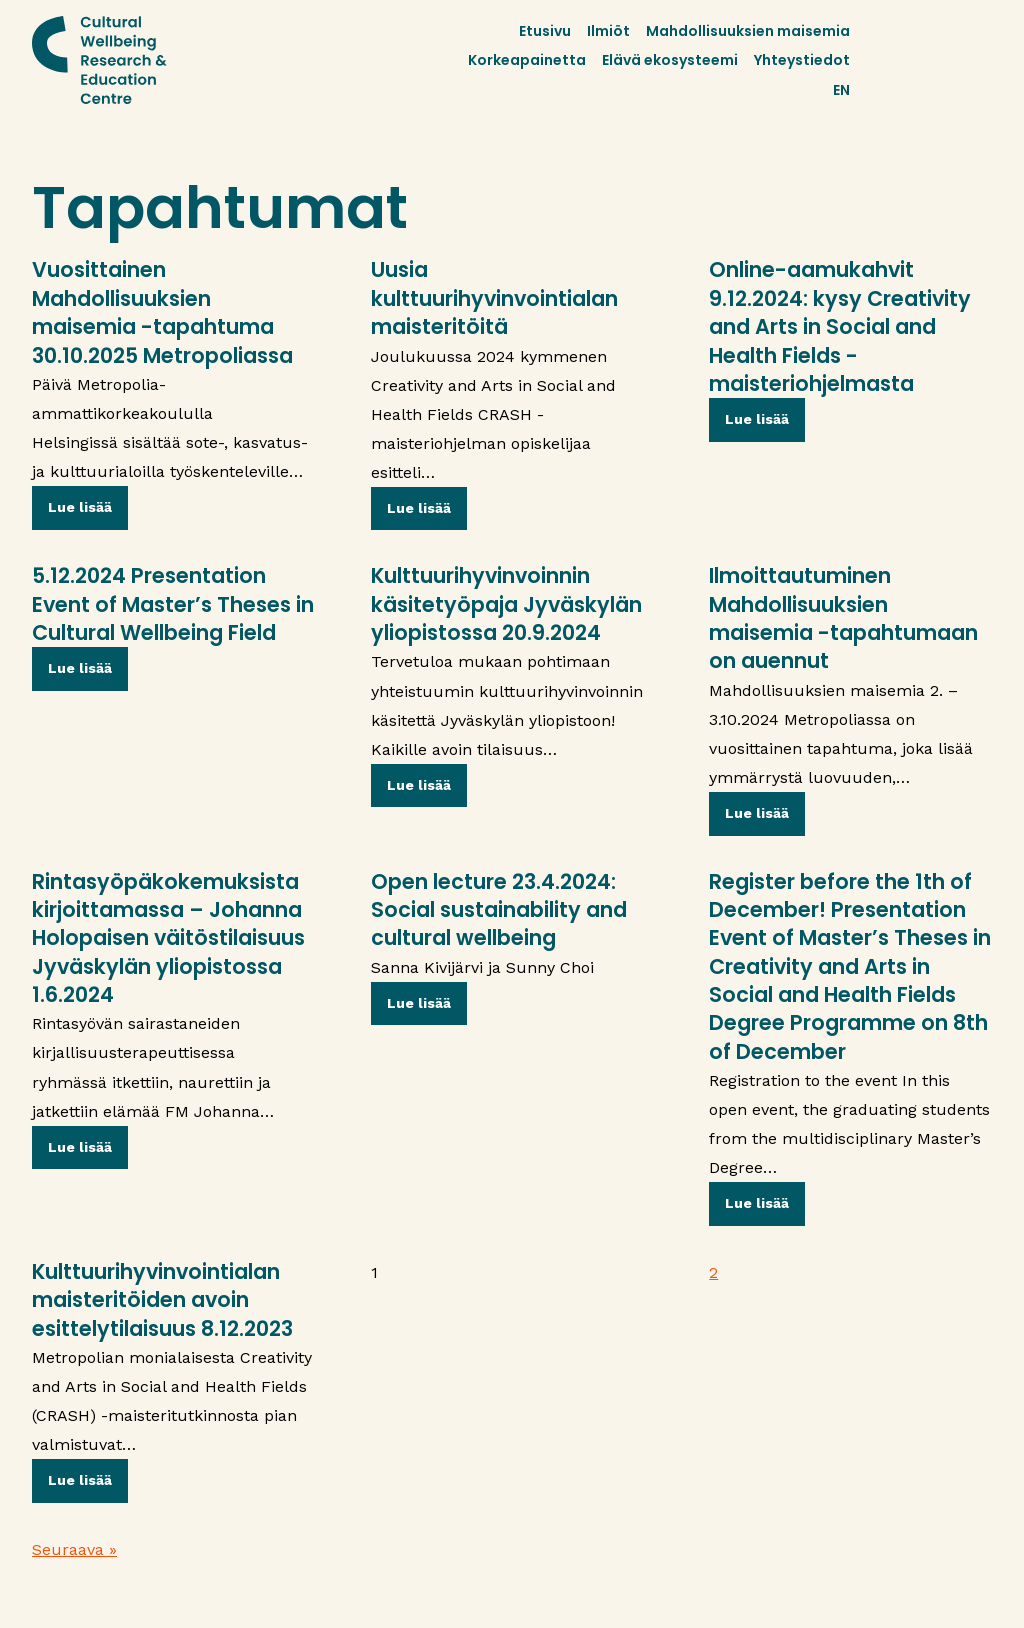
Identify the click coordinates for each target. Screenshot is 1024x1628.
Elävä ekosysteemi (670, 60)
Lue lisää (80, 507)
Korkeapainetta (527, 60)
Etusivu (545, 31)
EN (841, 90)
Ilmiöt (608, 31)
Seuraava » (74, 1549)
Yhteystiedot (802, 60)
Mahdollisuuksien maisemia (748, 31)
